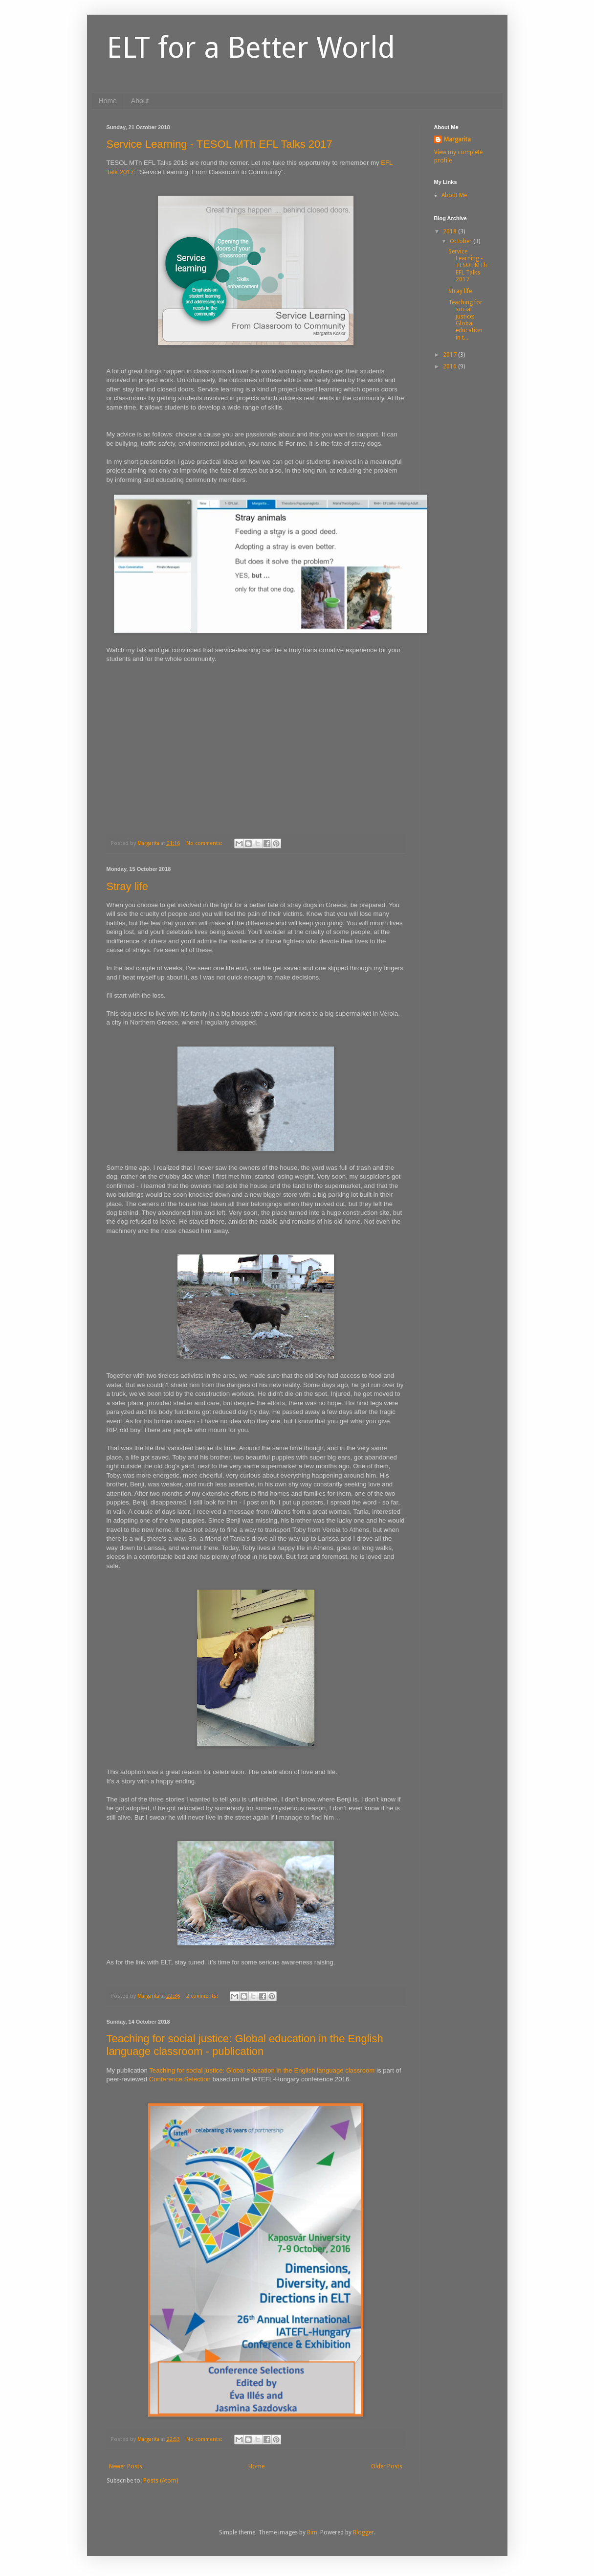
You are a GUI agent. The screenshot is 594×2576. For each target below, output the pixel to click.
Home (108, 101)
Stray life (128, 886)
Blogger (363, 2532)
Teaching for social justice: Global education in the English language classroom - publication (245, 2044)
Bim (312, 2532)
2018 (450, 231)
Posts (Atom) (160, 2480)
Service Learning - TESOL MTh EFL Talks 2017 (219, 144)
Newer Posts (125, 2466)
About (140, 101)
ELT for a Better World (251, 47)
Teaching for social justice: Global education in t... (465, 320)
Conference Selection (180, 2079)
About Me (454, 195)
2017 (450, 354)
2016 (450, 366)
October (461, 241)
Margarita (457, 139)
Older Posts (386, 2466)
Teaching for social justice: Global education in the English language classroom (261, 2070)
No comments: (205, 843)
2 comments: (203, 1996)
